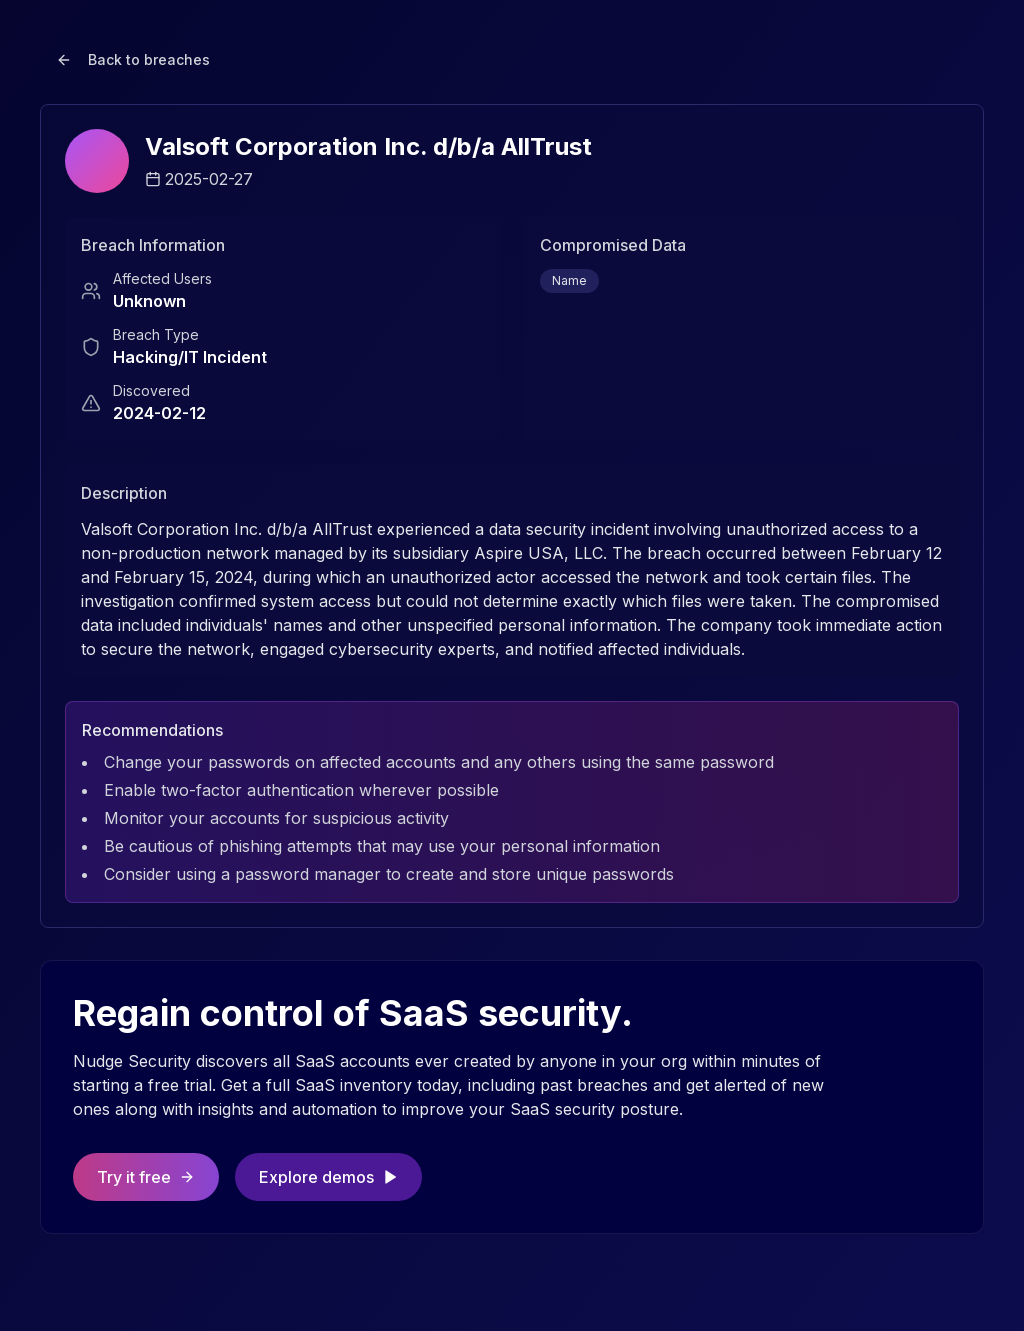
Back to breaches (133, 59)
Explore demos (328, 1177)
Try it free (146, 1177)
